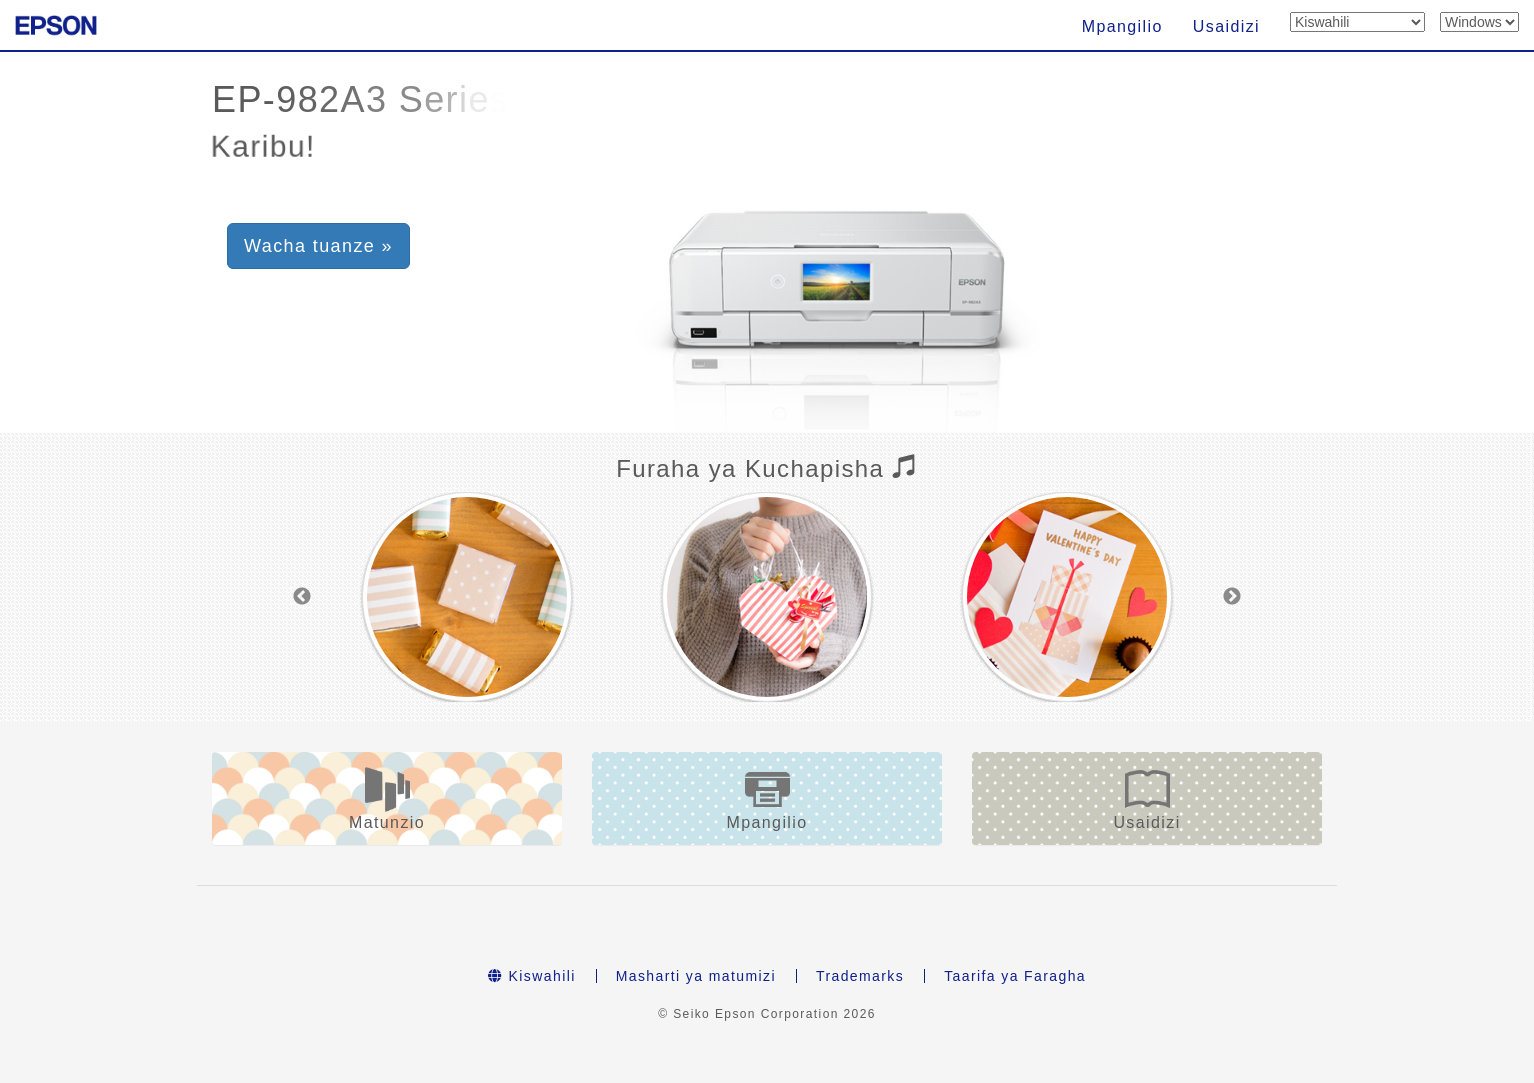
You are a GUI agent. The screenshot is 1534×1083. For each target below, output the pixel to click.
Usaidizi (1226, 26)
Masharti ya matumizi (696, 976)
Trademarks (860, 976)
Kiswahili (532, 976)
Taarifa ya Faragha (1015, 976)
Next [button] (1232, 597)
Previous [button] (302, 597)
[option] (467, 597)
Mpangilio (1122, 26)
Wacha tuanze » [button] (318, 246)
